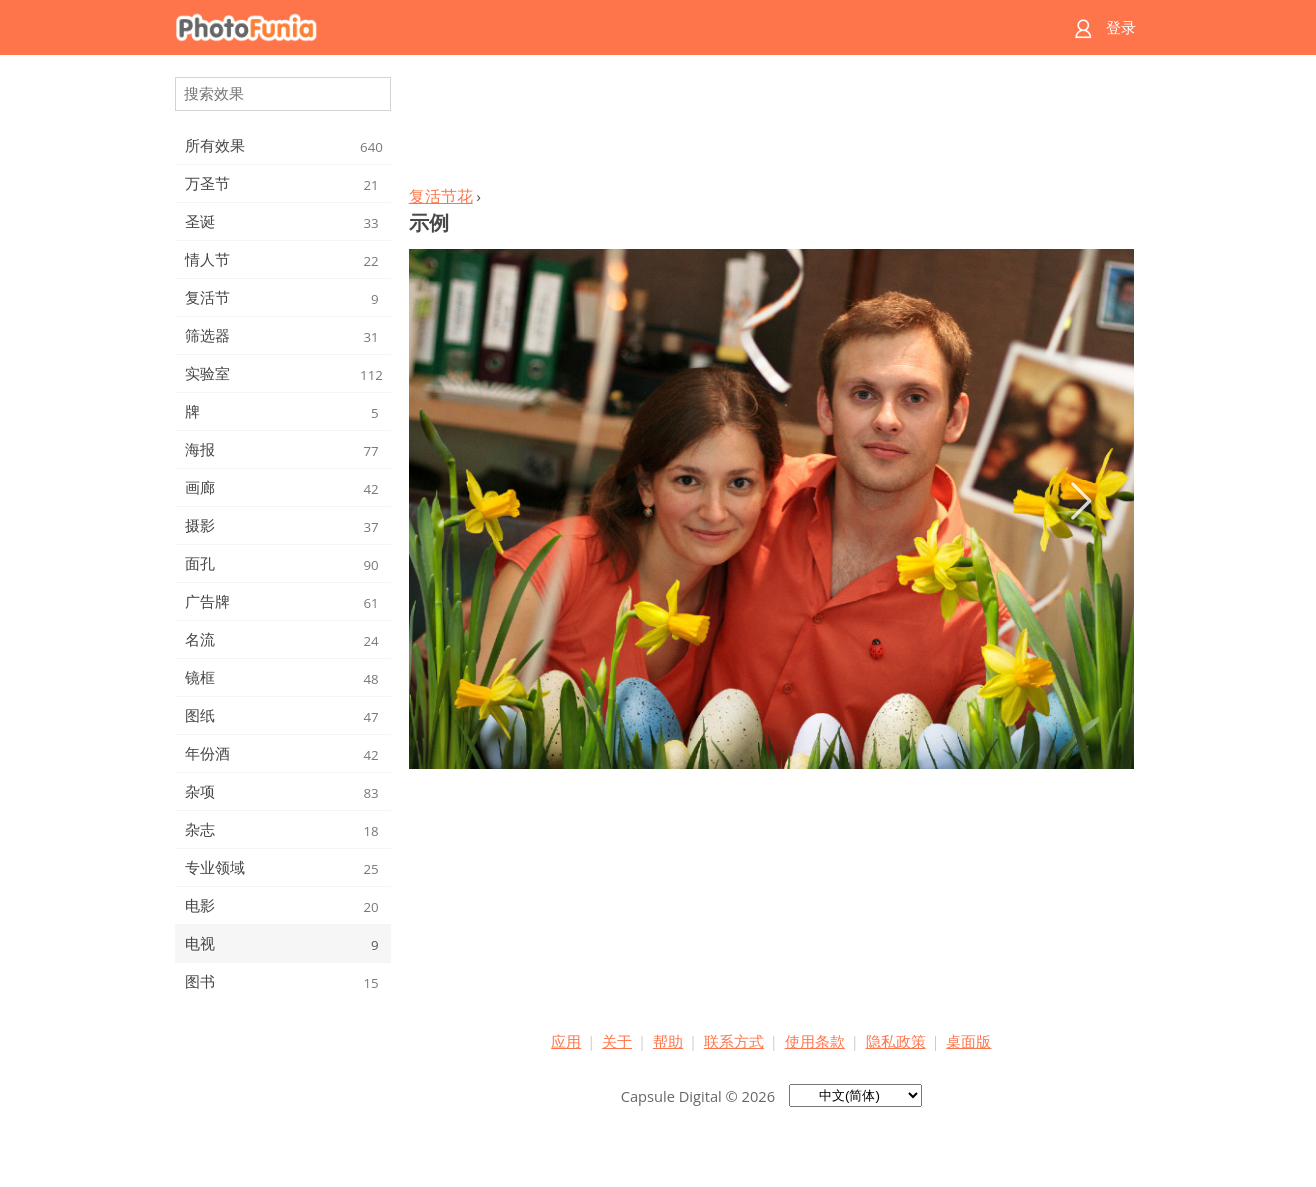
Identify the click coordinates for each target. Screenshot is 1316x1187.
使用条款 (815, 1041)
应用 (566, 1041)
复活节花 (441, 196)
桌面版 (968, 1041)
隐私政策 (896, 1041)
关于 (617, 1041)
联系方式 (734, 1041)
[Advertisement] (771, 126)
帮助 (668, 1041)
